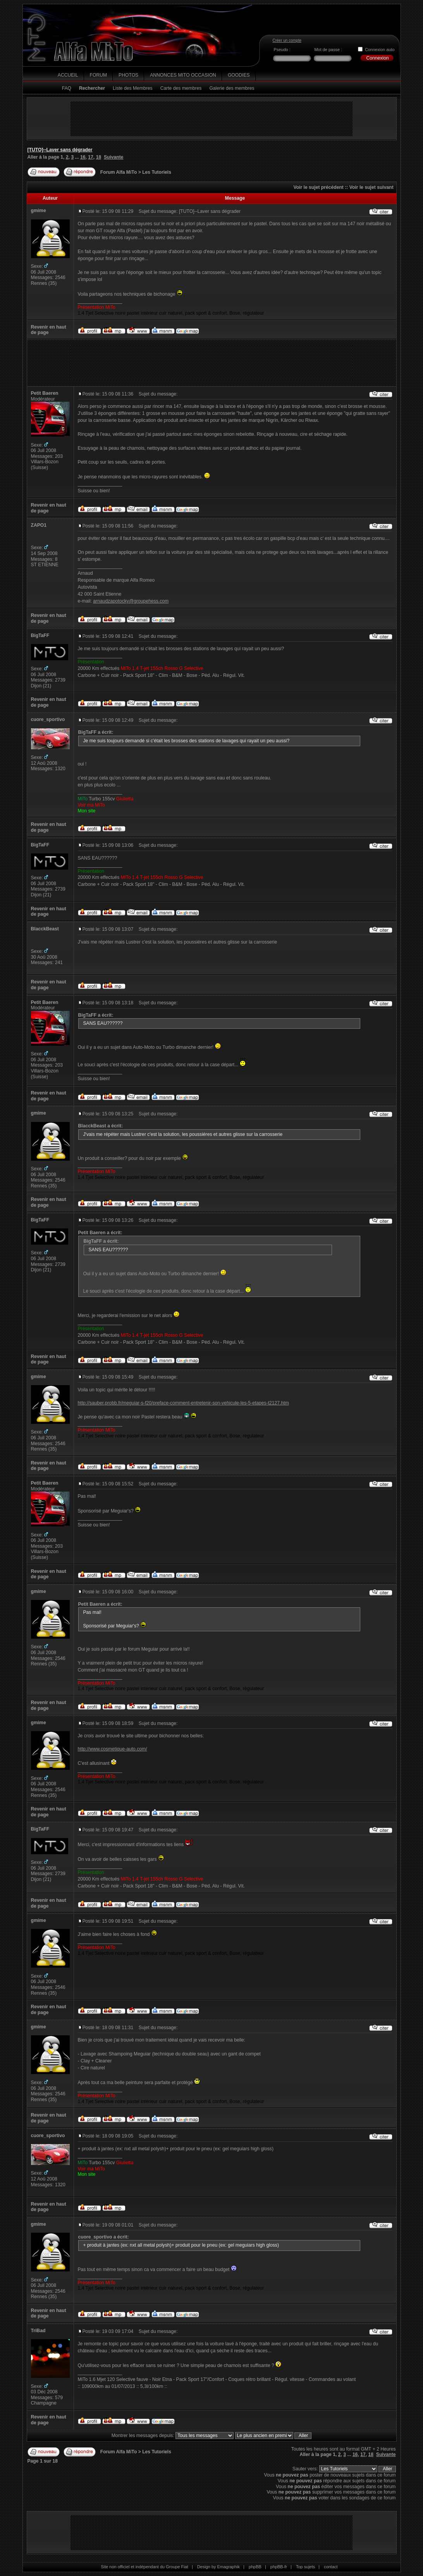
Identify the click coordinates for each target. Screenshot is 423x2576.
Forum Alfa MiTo (119, 172)
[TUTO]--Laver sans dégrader (60, 149)
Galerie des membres (231, 88)
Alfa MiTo (94, 51)
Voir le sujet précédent (318, 187)
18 (98, 157)
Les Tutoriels (156, 172)
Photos (128, 75)
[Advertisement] (211, 118)
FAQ (66, 88)
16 (83, 157)
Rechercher (92, 88)
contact (330, 2566)
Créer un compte (287, 40)
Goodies (239, 75)
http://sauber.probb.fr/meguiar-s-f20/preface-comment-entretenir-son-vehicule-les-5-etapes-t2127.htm (183, 1403)
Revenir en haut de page (48, 330)
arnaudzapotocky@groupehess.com (131, 601)
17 (90, 157)
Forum (98, 75)
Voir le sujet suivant (371, 187)
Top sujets (305, 2566)
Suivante (114, 157)
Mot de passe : (328, 49)
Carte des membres (181, 88)
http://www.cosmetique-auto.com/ (112, 1749)
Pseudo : (282, 49)
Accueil (68, 75)
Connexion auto (380, 49)
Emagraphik (228, 2566)
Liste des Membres (133, 88)
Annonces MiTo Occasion (183, 75)
